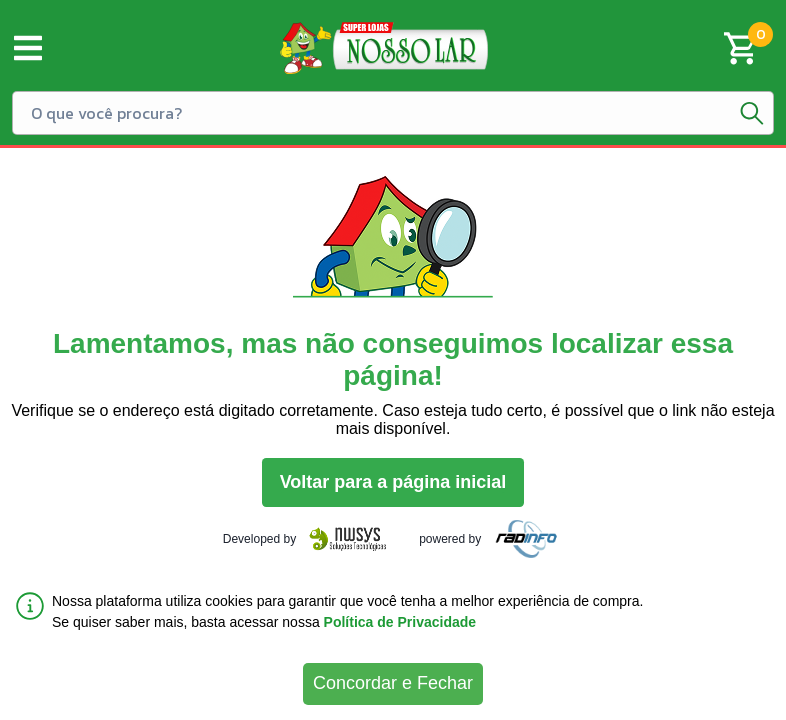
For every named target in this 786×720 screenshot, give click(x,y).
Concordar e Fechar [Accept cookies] (393, 683)
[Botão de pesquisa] (752, 113)
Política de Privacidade (400, 622)
